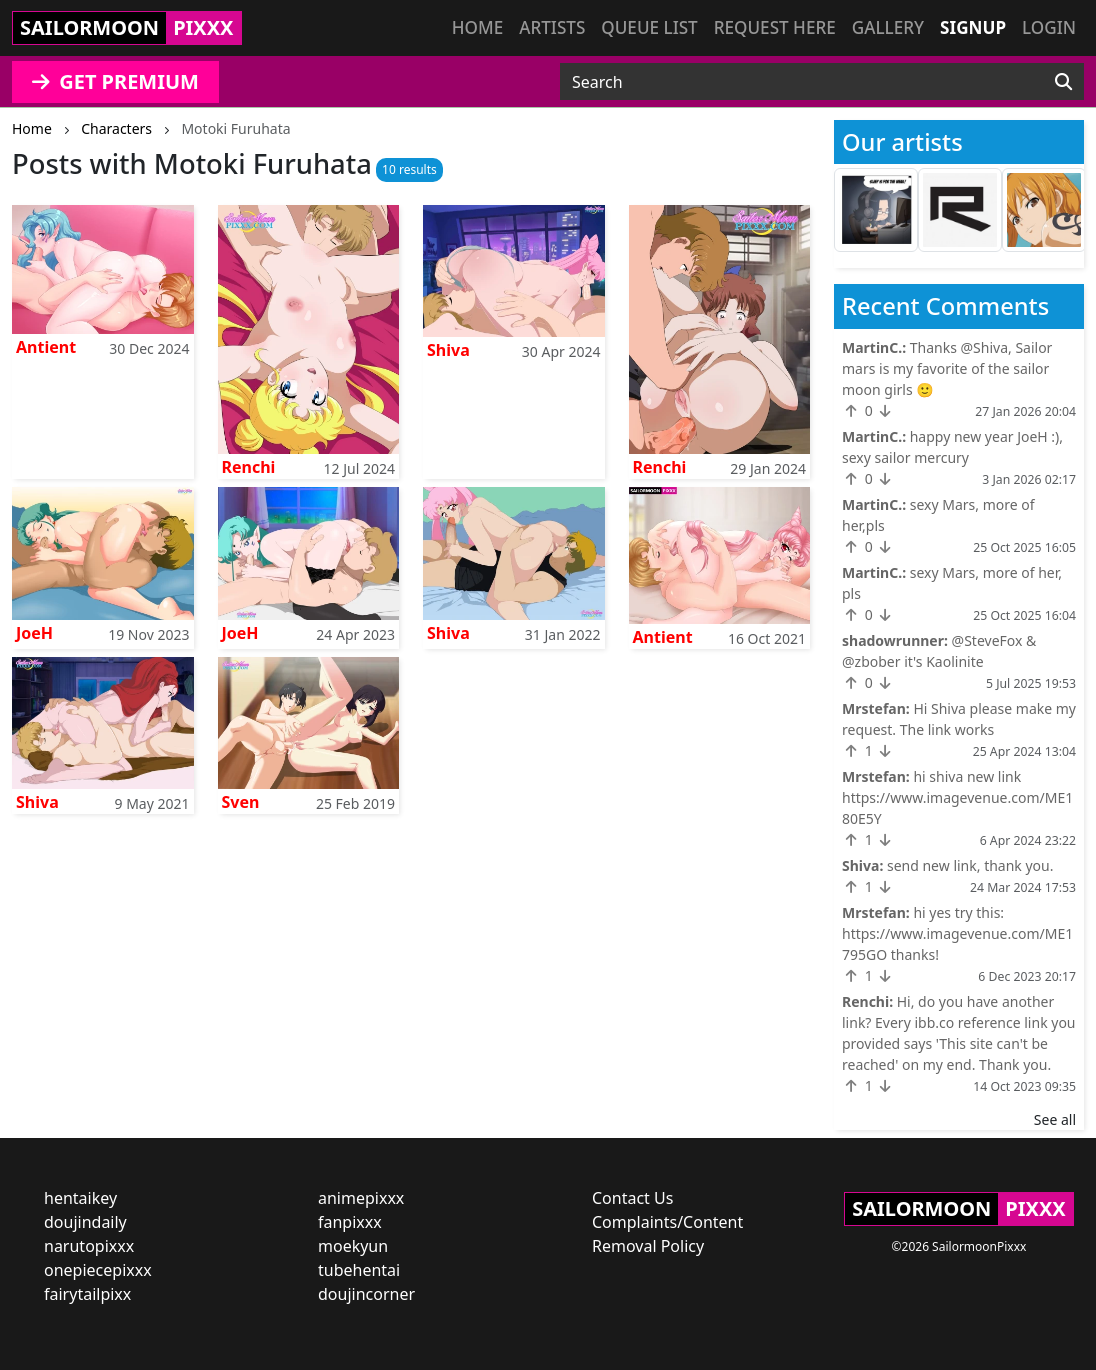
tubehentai (359, 1270)
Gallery (888, 27)
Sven (241, 802)
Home (477, 27)
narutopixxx (89, 1246)
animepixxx (361, 1198)
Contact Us (632, 1198)
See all (1055, 1119)
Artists (552, 27)
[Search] (1063, 82)
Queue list (649, 27)
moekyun (353, 1246)
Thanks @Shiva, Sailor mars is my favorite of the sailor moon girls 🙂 (947, 368)
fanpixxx (350, 1222)
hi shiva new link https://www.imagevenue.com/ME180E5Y (957, 797)
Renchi (249, 467)
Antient (46, 347)
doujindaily (85, 1222)
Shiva (448, 350)
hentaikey (80, 1198)
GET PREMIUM (115, 81)
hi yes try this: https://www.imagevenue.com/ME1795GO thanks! (957, 933)
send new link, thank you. (970, 865)
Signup (973, 27)
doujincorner (366, 1294)
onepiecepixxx (98, 1270)
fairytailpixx (87, 1294)
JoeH (34, 633)
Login (1049, 27)
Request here (775, 27)
